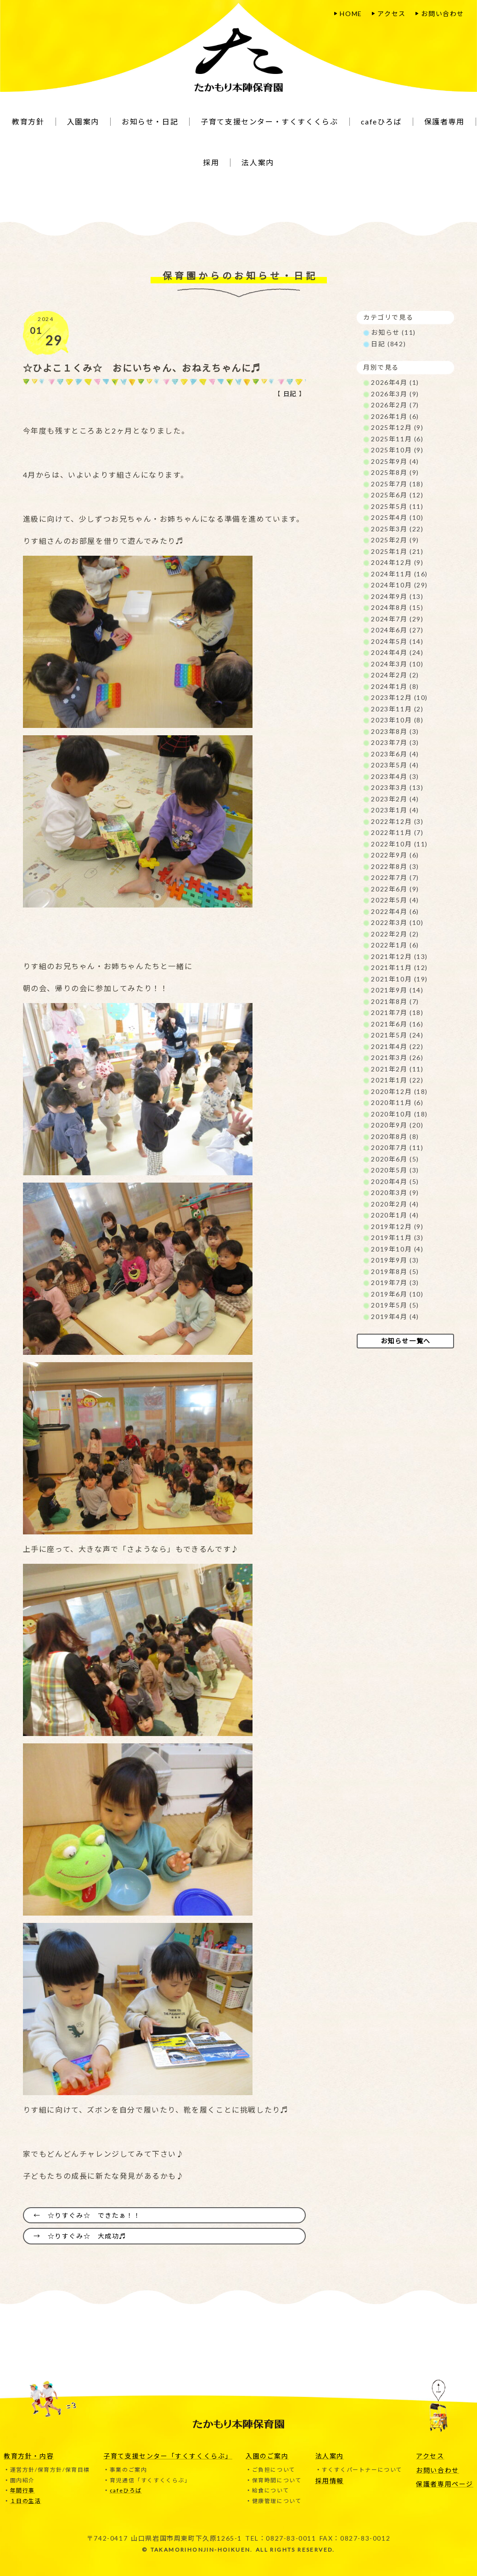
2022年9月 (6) (395, 855)
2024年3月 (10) (397, 664)
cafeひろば (126, 2490)
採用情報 (329, 2480)
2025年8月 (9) (395, 472)
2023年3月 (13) (397, 787)
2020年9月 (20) (397, 1125)
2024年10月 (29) (399, 585)
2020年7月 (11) (397, 1147)
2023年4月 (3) (395, 776)
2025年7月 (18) (397, 484)
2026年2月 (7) (395, 405)
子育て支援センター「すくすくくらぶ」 (167, 2455)
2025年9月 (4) (395, 461)
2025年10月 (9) (397, 450)
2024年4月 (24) (397, 652)
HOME (351, 13)
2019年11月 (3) (397, 1237)
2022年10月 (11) (399, 844)
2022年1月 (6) (395, 945)
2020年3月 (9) (395, 1192)
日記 (289, 393)
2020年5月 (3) (395, 1170)
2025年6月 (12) (397, 495)
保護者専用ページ (444, 2483)
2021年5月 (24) (397, 1035)
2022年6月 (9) (395, 889)
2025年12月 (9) (397, 427)
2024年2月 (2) (395, 675)
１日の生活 (25, 2500)
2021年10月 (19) (399, 979)
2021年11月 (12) (399, 967)
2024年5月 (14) (397, 641)
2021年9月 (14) (397, 990)
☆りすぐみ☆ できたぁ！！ (94, 2215)
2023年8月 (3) (395, 731)
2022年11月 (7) (397, 832)
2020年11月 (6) (397, 1102)
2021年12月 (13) (399, 956)
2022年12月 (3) (397, 821)
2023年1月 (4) (395, 810)
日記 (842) (388, 344)
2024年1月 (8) (395, 686)
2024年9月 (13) (397, 596)
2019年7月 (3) (395, 1282)
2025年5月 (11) (397, 506)
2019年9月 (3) (395, 1260)
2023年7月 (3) (395, 742)
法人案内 (329, 2455)
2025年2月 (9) (395, 540)
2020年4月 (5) (395, 1181)
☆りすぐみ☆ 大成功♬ (87, 2236)
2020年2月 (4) (395, 1204)
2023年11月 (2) (397, 709)
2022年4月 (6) (395, 911)
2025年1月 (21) (397, 551)
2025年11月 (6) (397, 439)
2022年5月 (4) (395, 900)
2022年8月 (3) (395, 866)
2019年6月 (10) (397, 1294)
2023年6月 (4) (395, 754)
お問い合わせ (442, 13)
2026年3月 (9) (395, 394)
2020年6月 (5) (395, 1159)
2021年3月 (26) (397, 1057)
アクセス (391, 13)
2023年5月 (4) (395, 765)
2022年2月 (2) (395, 934)
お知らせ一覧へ (406, 1341)
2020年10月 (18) (399, 1114)
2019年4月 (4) (395, 1316)
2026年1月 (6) (395, 416)
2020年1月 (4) (395, 1215)
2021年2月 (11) (397, 1069)
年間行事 (22, 2490)
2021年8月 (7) (395, 1001)
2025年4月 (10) (397, 517)
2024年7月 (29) (397, 619)
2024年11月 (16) (399, 574)
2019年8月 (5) (395, 1271)
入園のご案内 (267, 2455)
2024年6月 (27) (397, 630)
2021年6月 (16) (397, 1024)
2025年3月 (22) (397, 529)
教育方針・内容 (29, 2455)
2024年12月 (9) (397, 562)
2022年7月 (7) (395, 877)
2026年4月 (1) (395, 382)
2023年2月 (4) (395, 799)
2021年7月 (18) (397, 1012)
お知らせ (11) (393, 332)
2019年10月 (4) (397, 1249)
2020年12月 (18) (399, 1091)
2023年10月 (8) (397, 720)
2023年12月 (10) (399, 697)
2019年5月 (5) (395, 1305)
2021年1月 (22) (397, 1080)
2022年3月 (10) (397, 922)
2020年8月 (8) (395, 1136)
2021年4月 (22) (397, 1046)
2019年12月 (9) (397, 1226)
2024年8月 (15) (397, 607)
